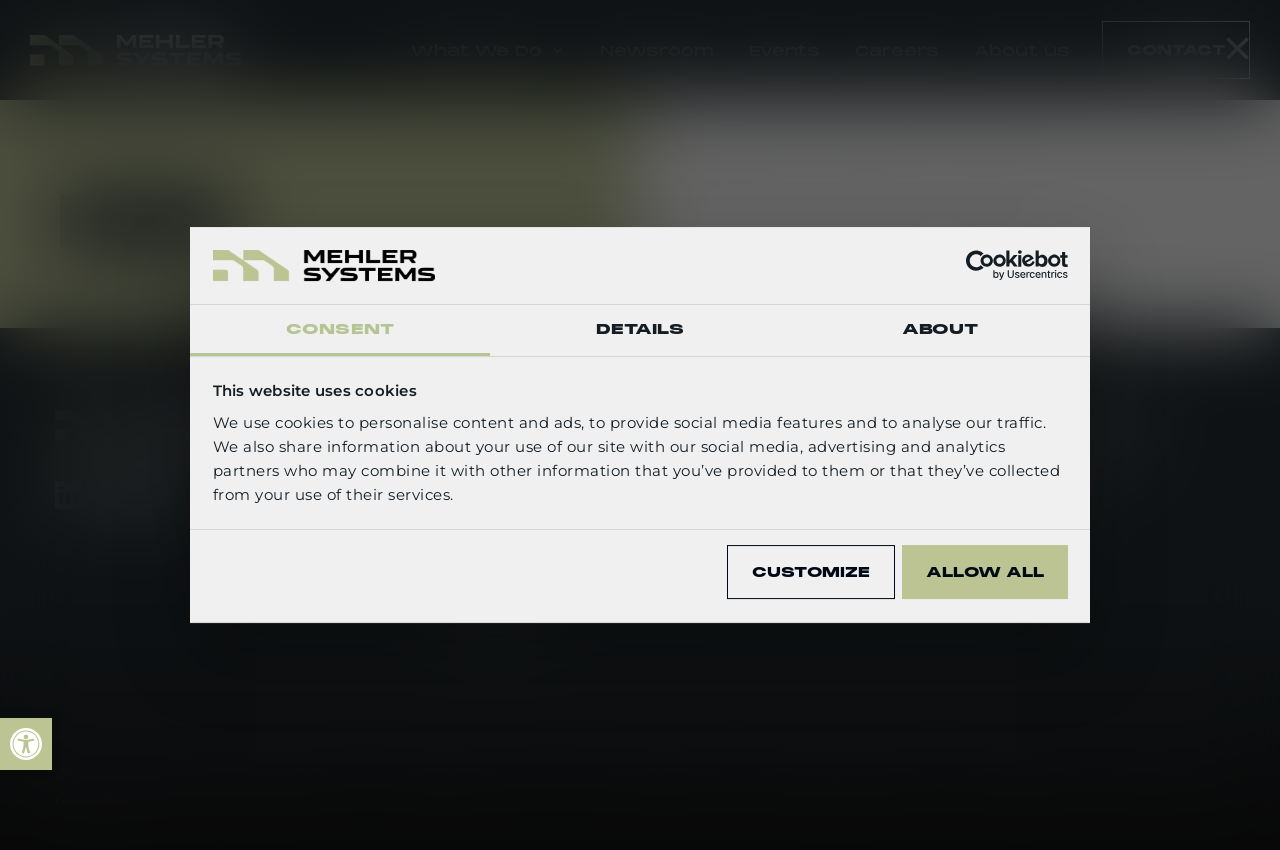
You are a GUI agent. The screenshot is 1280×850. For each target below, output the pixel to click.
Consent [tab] (340, 329)
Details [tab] (640, 329)
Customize (811, 572)
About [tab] (940, 329)
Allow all (985, 572)
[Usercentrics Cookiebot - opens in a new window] (980, 265)
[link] (26, 744)
